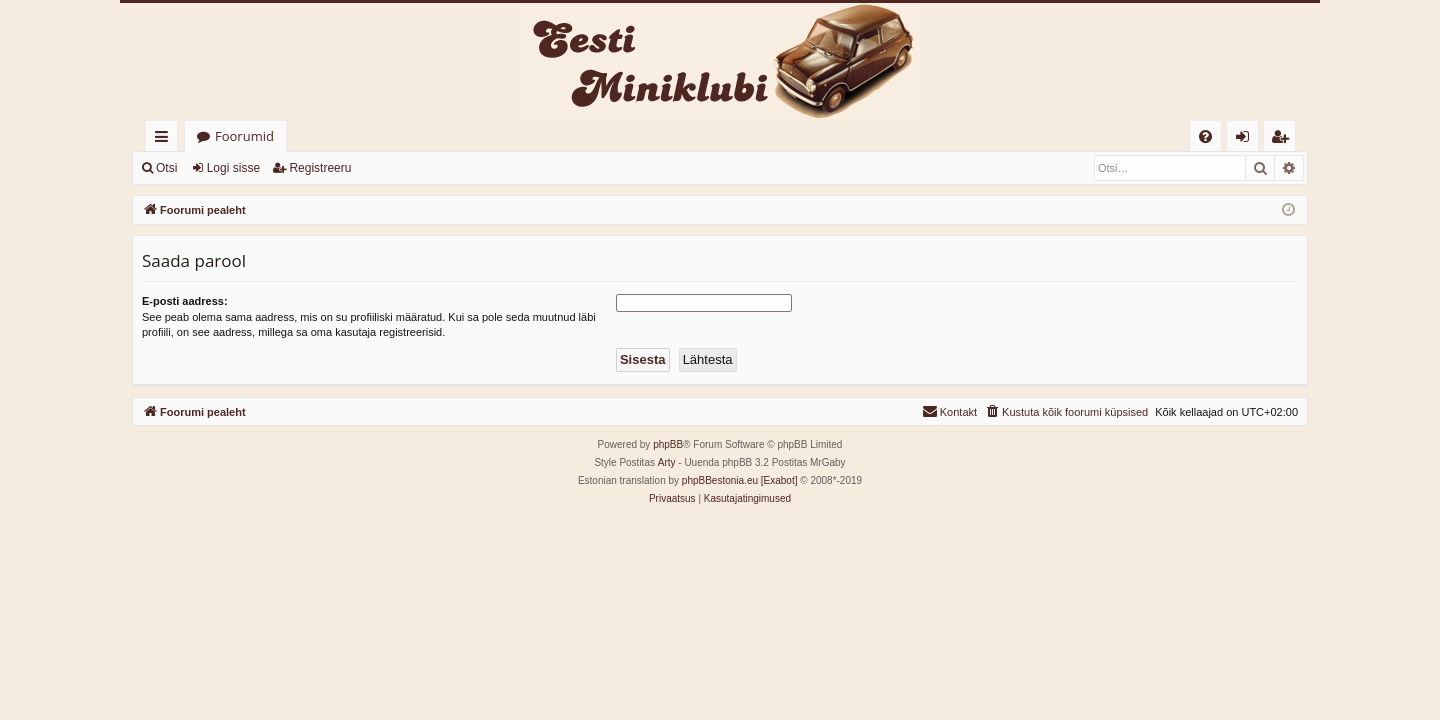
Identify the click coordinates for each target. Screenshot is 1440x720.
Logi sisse (233, 168)
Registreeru (320, 168)
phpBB (668, 444)
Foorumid (244, 136)
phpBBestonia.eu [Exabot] (740, 480)
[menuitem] (1205, 136)
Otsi (166, 168)
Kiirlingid (165, 139)
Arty (667, 462)
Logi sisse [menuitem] (1246, 139)
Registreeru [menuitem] (1284, 139)
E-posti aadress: (185, 301)
